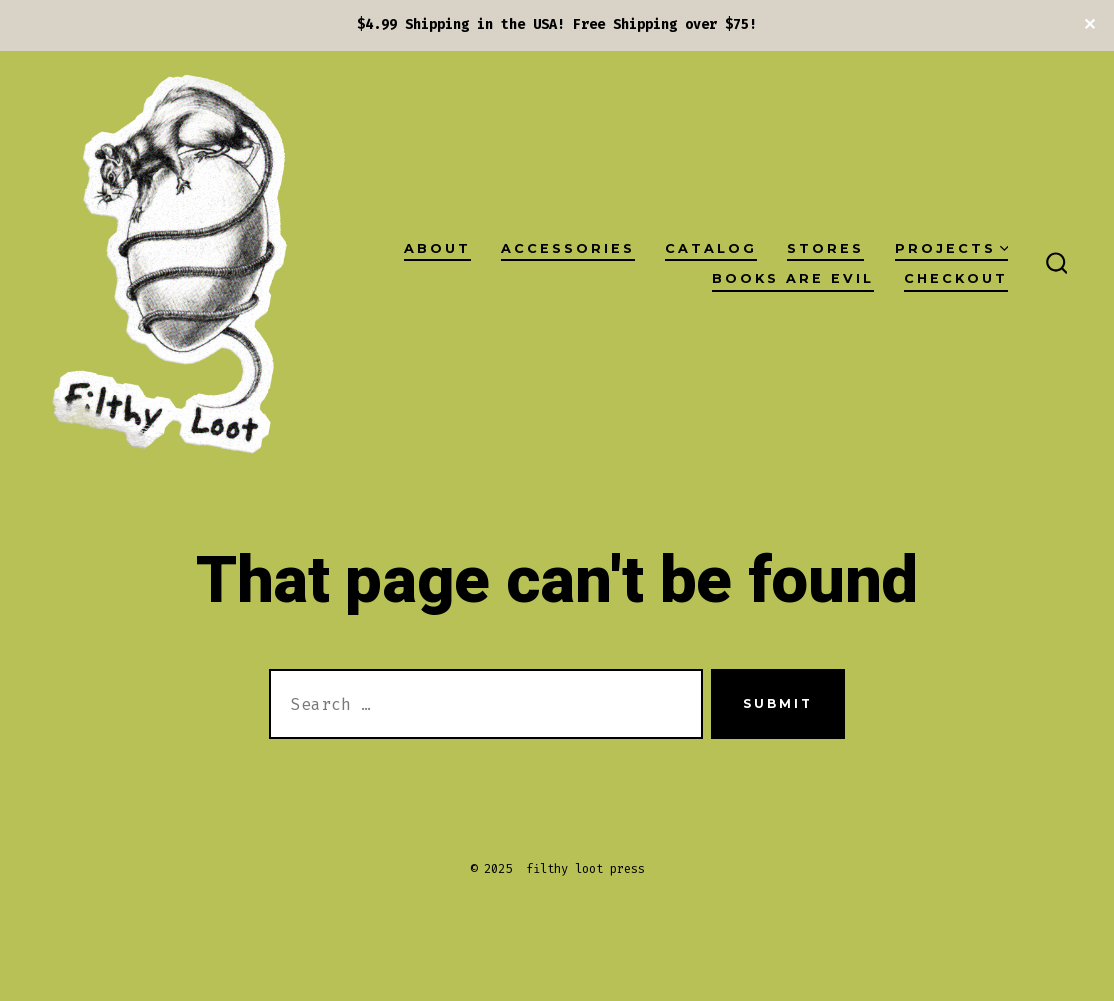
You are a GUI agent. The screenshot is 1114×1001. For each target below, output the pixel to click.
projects (952, 248)
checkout (956, 278)
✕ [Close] (1091, 25)
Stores (825, 248)
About (437, 248)
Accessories (568, 248)
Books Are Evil (793, 278)
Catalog (711, 248)
